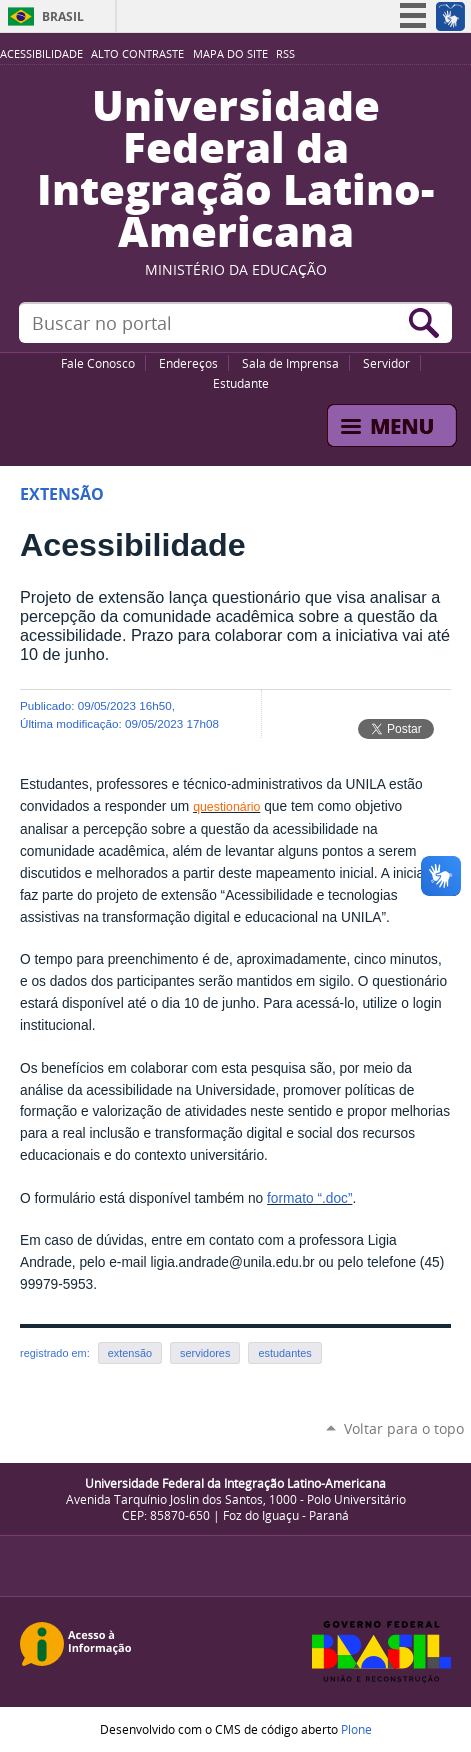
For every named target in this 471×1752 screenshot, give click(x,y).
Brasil (63, 16)
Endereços (188, 363)
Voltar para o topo (404, 1428)
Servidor (386, 363)
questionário (226, 807)
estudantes (284, 1353)
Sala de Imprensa (290, 363)
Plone (356, 1729)
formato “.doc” (309, 1198)
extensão (130, 1353)
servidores (205, 1353)
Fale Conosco (98, 363)
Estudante (241, 383)
